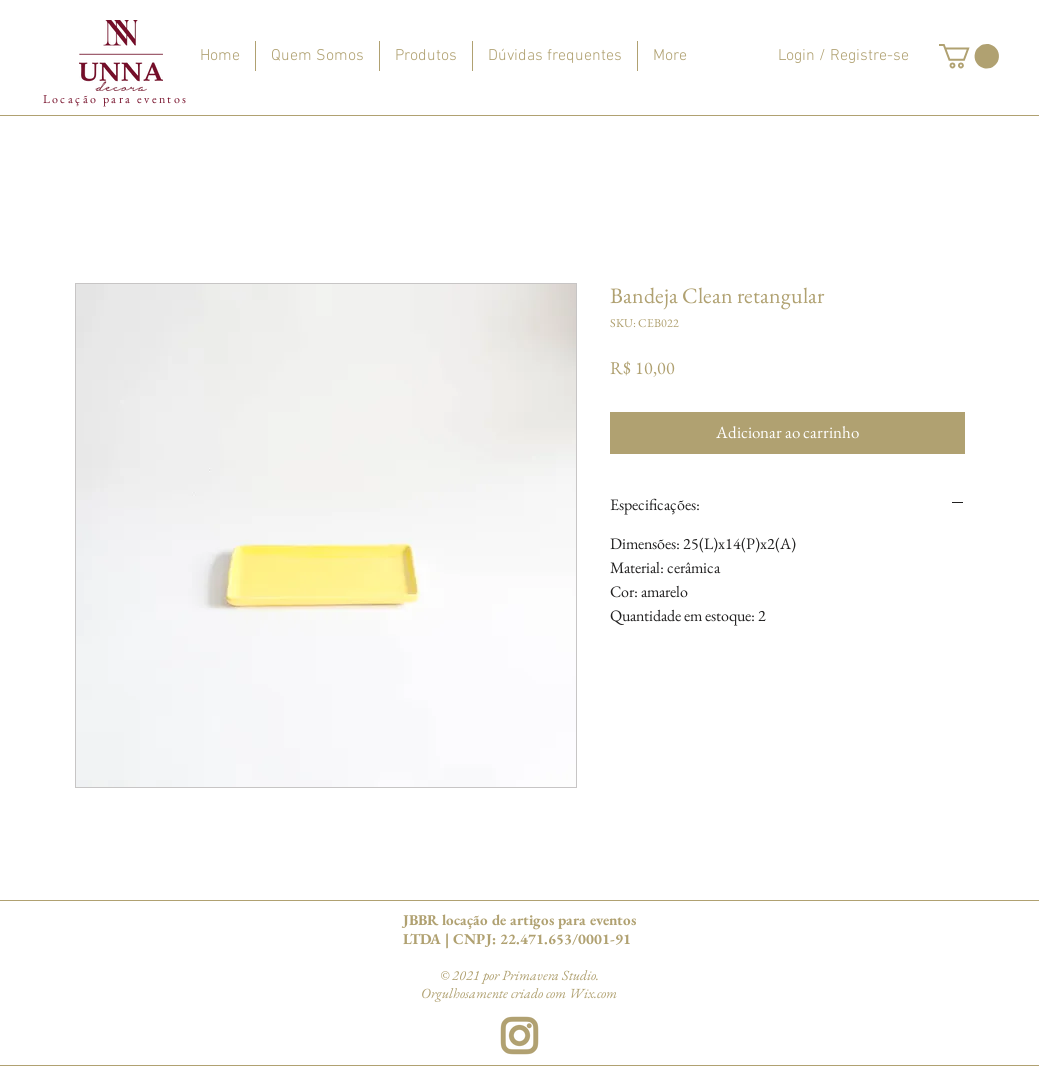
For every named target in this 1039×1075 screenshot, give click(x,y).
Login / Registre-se (843, 56)
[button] (969, 56)
